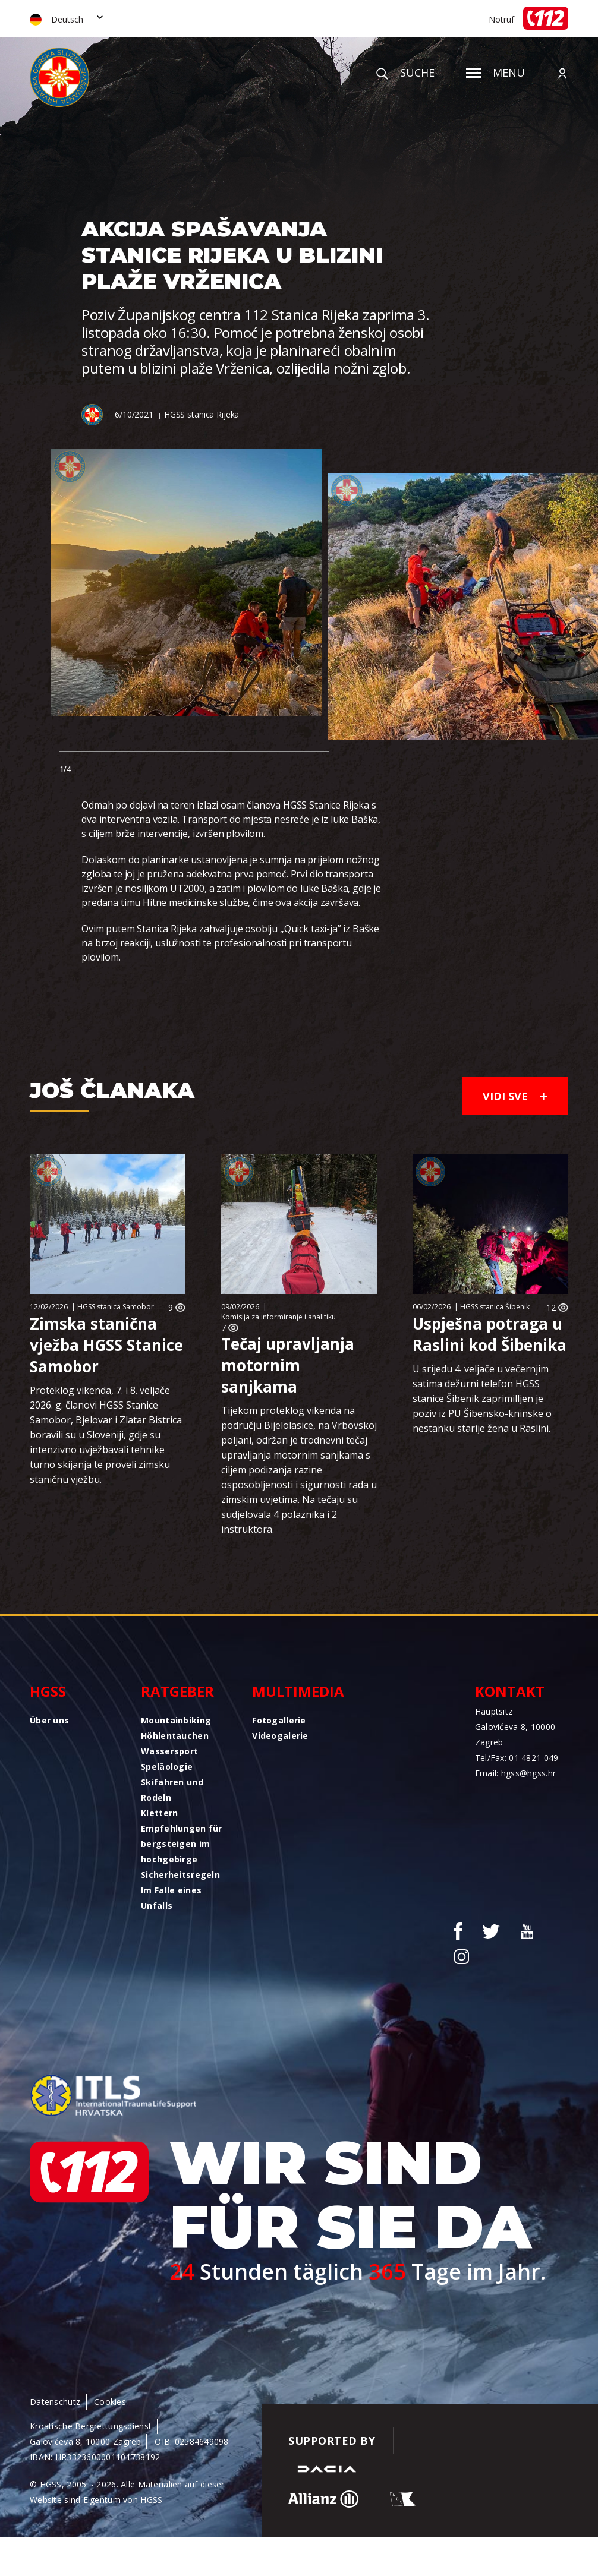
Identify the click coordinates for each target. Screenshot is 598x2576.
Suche (405, 72)
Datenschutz (55, 2401)
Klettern (159, 1813)
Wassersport (169, 1751)
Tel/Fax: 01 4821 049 (517, 1757)
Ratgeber (177, 1691)
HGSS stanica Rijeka (201, 414)
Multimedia (298, 1691)
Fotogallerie (279, 1720)
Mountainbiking (176, 1720)
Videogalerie (280, 1735)
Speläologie (167, 1766)
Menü (495, 72)
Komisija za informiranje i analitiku (278, 1317)
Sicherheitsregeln (180, 1874)
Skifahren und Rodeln (172, 1789)
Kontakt (510, 1691)
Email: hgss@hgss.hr (515, 1773)
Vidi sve (515, 1096)
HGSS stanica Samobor (115, 1307)
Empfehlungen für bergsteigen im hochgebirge (181, 1844)
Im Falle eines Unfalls (171, 1897)
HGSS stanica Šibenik (495, 1307)
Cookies (110, 2401)
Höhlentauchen (175, 1735)
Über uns (49, 1720)
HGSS (48, 1691)
